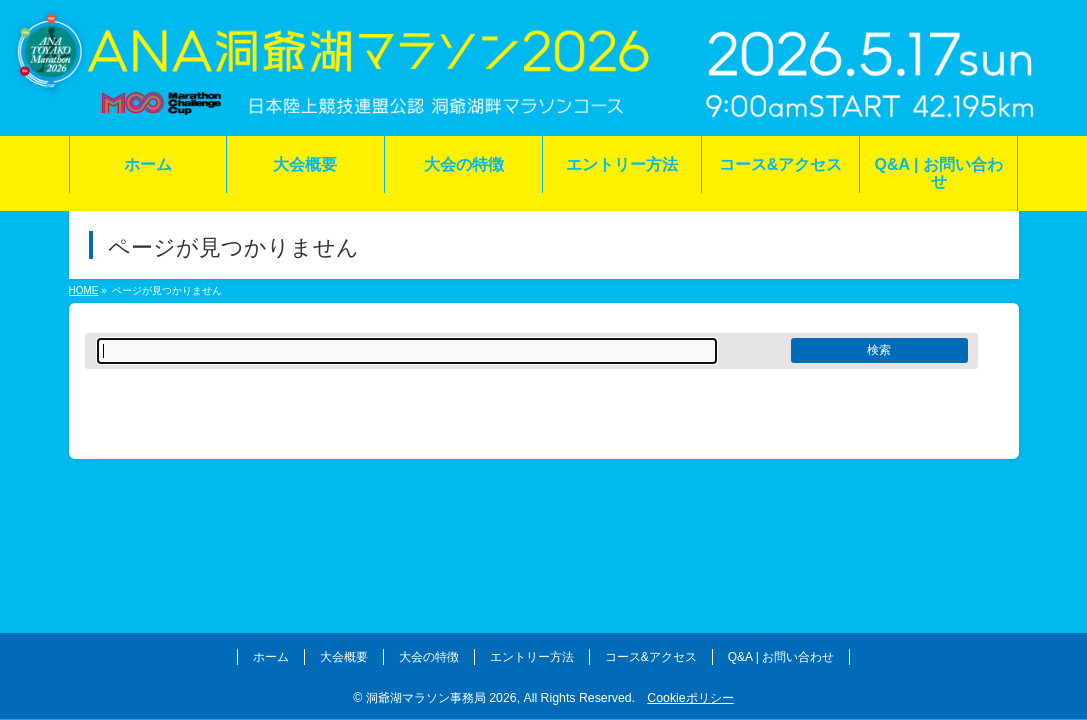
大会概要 (344, 657)
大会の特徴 (429, 657)
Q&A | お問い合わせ (781, 657)
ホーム (271, 657)
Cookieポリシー (690, 698)
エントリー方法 (532, 657)
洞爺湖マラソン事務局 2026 (441, 698)
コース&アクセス (651, 657)
